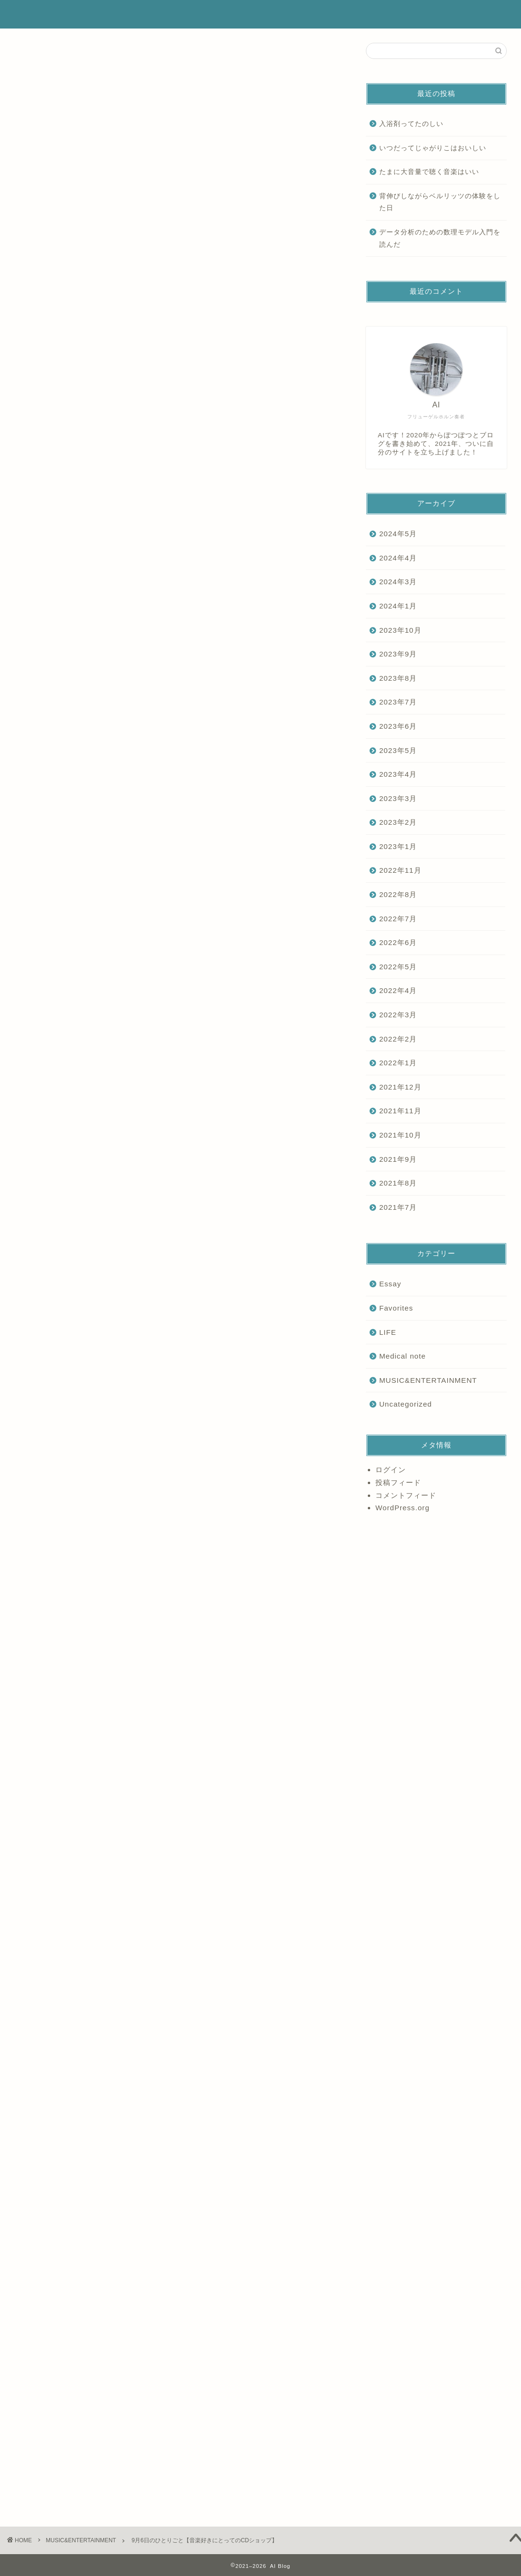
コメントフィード (405, 1495)
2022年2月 (398, 1039)
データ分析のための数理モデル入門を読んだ (440, 238)
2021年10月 (400, 1135)
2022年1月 (398, 1063)
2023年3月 (398, 798)
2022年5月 (398, 967)
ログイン (390, 1470)
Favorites (396, 1308)
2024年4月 (398, 558)
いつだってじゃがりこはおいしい (432, 148)
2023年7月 (398, 702)
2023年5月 (398, 750)
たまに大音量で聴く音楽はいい (429, 171)
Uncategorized (405, 1404)
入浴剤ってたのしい (411, 123)
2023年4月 (398, 774)
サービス (374, 15)
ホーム (286, 15)
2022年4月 (398, 990)
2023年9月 (398, 654)
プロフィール (328, 15)
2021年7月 (398, 1207)
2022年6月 (398, 942)
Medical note (402, 1356)
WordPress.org (402, 1508)
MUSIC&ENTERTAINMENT (52, 57)
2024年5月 (398, 534)
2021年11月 (400, 1111)
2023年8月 (398, 678)
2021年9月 (398, 1159)
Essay (30, 2235)
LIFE (387, 1332)
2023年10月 (400, 630)
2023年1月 (398, 846)
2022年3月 (398, 1015)
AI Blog (34, 14)
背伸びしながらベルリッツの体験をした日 (440, 202)
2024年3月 (398, 582)
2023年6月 (398, 726)
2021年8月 (398, 1183)
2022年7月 (398, 919)
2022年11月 (400, 870)
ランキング (416, 15)
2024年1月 (398, 606)
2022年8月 (398, 894)
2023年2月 (398, 822)
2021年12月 (400, 1087)
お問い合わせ (464, 15)
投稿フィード (398, 1482)
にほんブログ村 (42, 2208)
